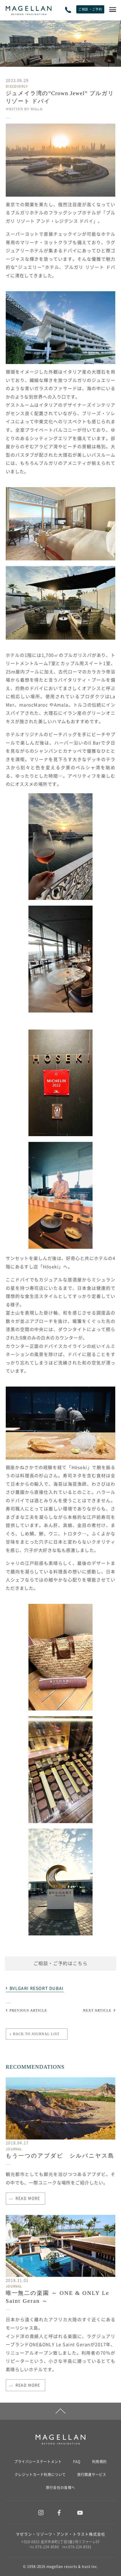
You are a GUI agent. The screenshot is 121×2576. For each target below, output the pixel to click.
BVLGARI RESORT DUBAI (35, 1988)
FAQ (77, 2461)
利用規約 (99, 2461)
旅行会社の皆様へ (60, 2487)
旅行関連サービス (91, 2474)
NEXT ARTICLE (99, 2010)
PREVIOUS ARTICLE (26, 2010)
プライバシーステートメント (38, 2461)
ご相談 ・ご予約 (90, 9)
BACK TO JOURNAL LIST (35, 2034)
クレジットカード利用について (40, 2474)
